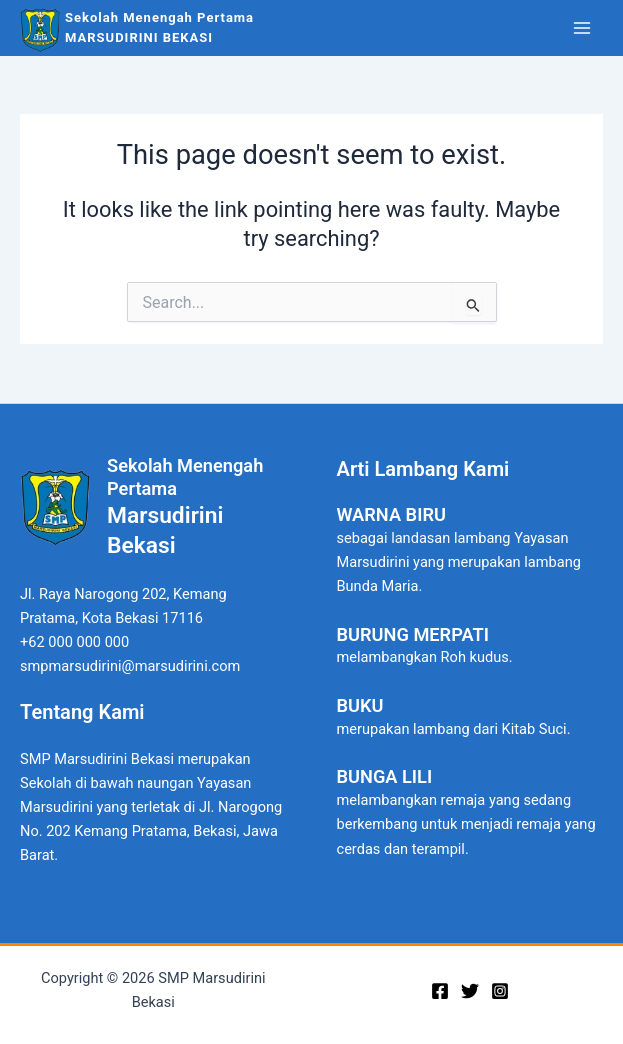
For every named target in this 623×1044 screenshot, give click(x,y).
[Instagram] (500, 991)
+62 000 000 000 (74, 642)
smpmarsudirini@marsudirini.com (130, 666)
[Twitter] (470, 991)
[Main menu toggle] (582, 28)
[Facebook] (440, 991)
